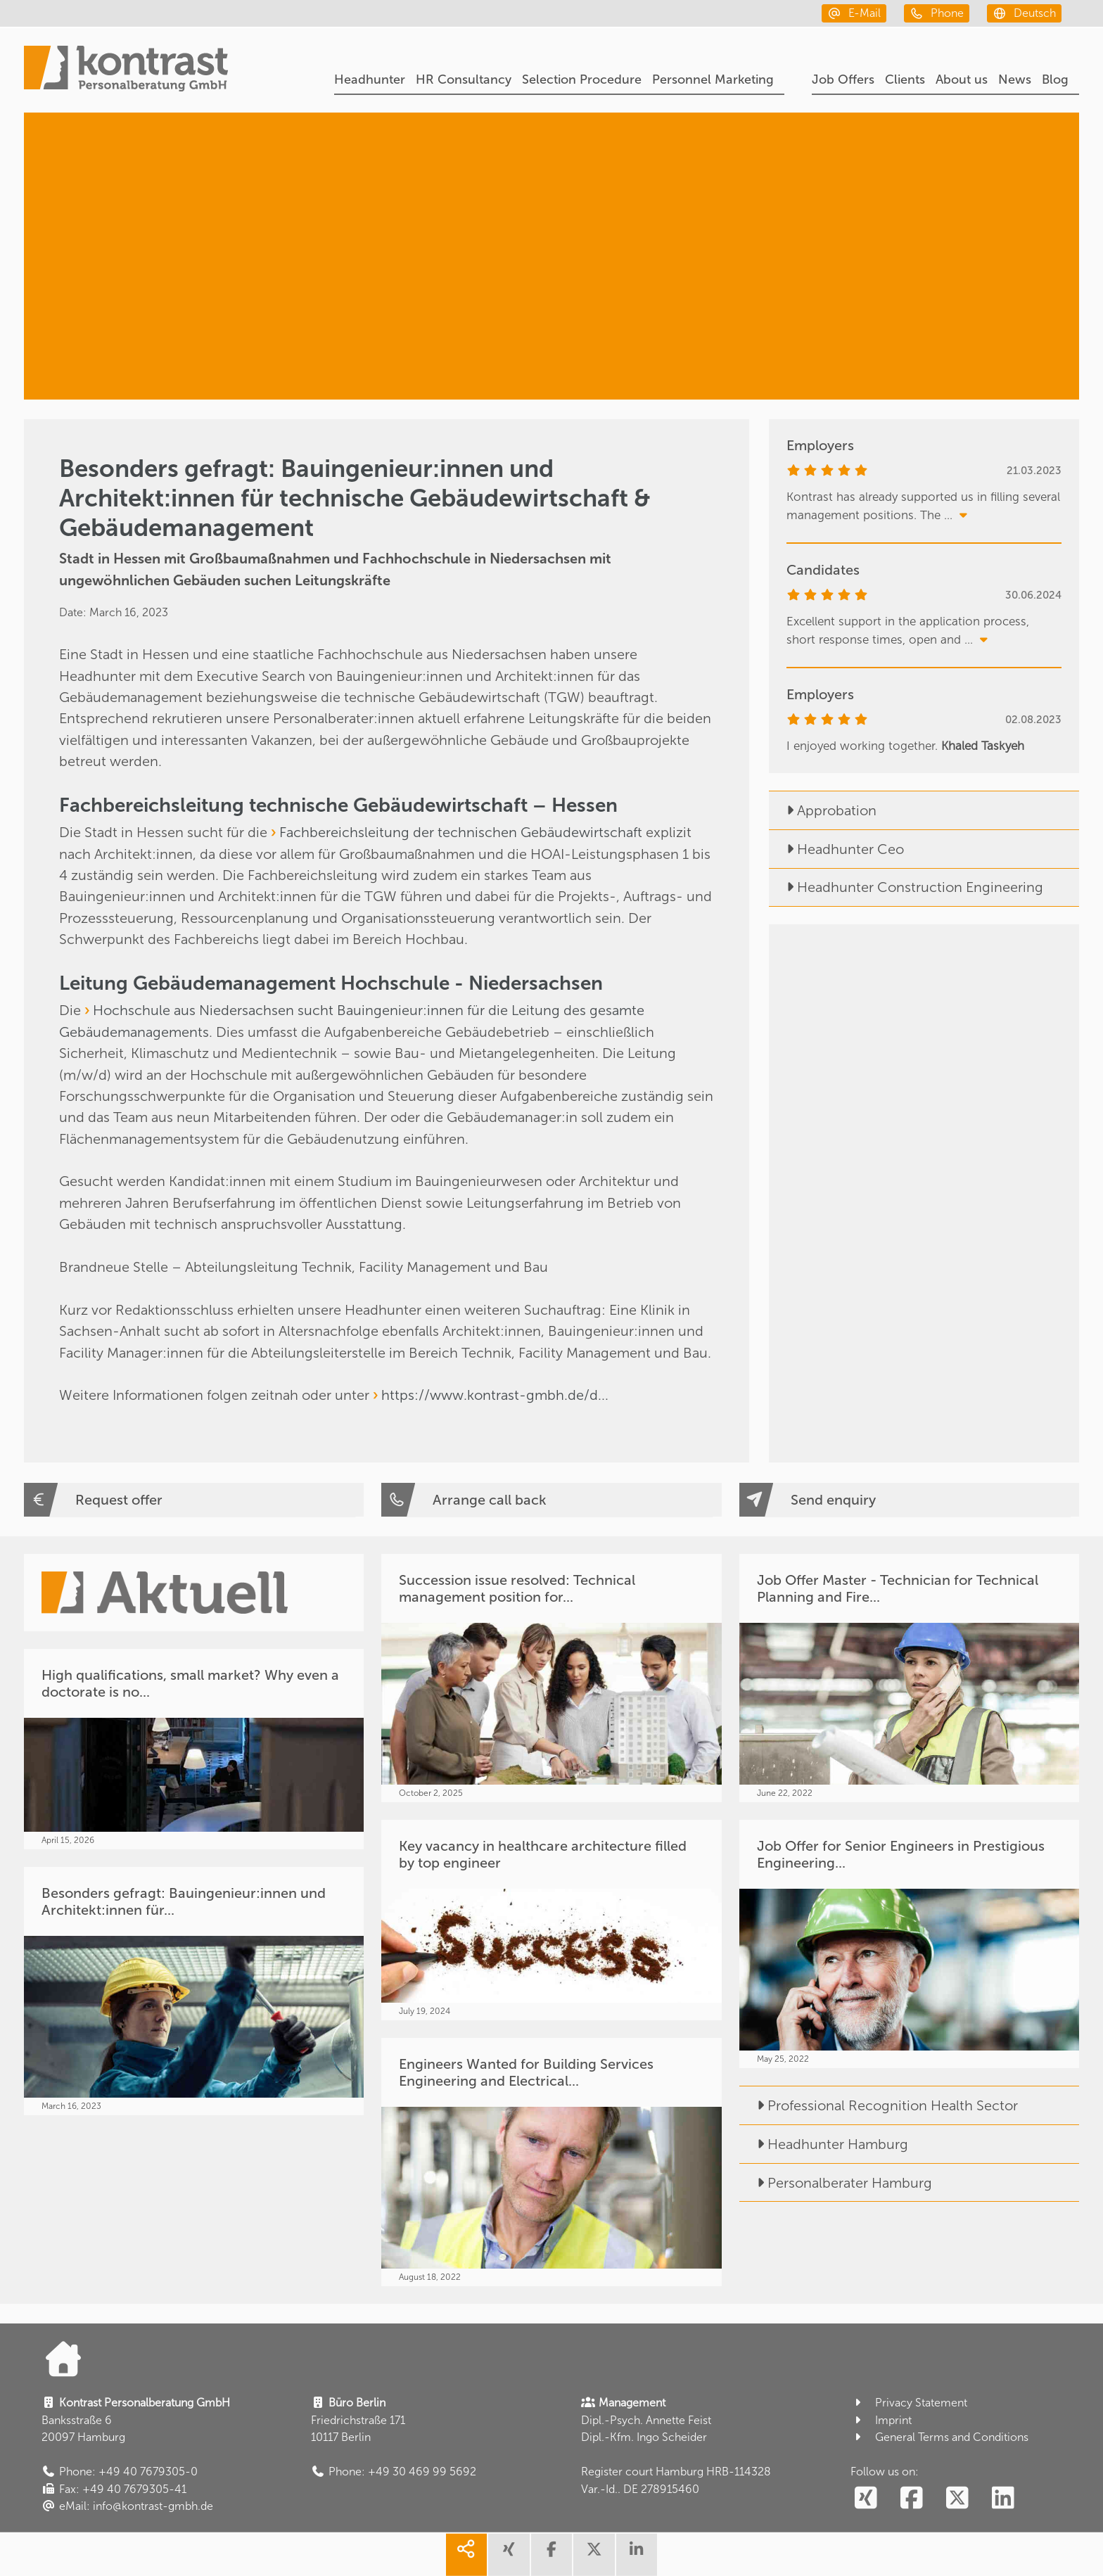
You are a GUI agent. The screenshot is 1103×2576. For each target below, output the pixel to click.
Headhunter (369, 79)
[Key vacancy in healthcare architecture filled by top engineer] (551, 1920)
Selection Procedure (582, 79)
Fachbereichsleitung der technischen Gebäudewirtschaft (460, 832)
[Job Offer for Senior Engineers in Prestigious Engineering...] (909, 1944)
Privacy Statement (908, 2402)
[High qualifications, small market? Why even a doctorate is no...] (194, 1749)
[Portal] (126, 70)
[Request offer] (194, 1500)
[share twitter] (593, 2555)
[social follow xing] (866, 2498)
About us (962, 79)
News (1014, 79)
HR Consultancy (463, 79)
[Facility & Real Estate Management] (891, 331)
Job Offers (843, 79)
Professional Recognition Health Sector (878, 2105)
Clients (905, 79)
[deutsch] (1024, 13)
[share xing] (508, 2555)
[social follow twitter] (958, 2498)
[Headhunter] (910, 180)
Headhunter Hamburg (823, 2144)
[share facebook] (551, 2555)
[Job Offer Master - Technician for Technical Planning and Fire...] (909, 1678)
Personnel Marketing (713, 79)
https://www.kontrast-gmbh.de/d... (494, 1394)
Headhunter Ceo (836, 849)
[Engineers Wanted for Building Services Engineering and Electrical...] (551, 2162)
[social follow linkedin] (1003, 2498)
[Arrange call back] (551, 1500)
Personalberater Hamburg (835, 2182)
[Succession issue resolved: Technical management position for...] (551, 1678)
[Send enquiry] (909, 1500)
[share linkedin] (636, 2555)
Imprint (881, 2420)
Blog (1055, 79)
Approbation (822, 810)
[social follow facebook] (912, 2498)
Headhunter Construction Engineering (906, 887)
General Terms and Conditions (939, 2437)
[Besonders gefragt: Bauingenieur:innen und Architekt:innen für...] (194, 1991)
